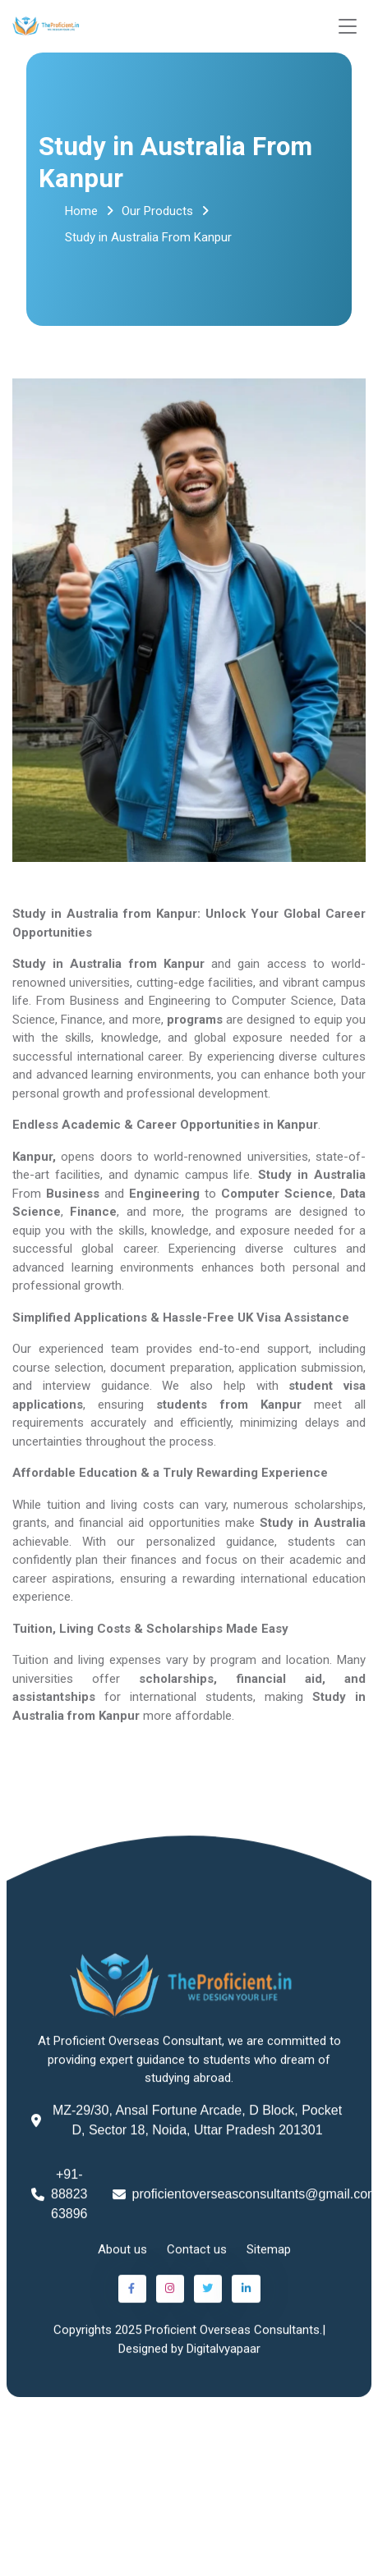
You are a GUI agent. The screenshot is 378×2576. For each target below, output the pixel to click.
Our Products (157, 211)
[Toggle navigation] (348, 26)
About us (122, 2253)
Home (81, 211)
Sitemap (269, 2253)
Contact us (197, 2253)
